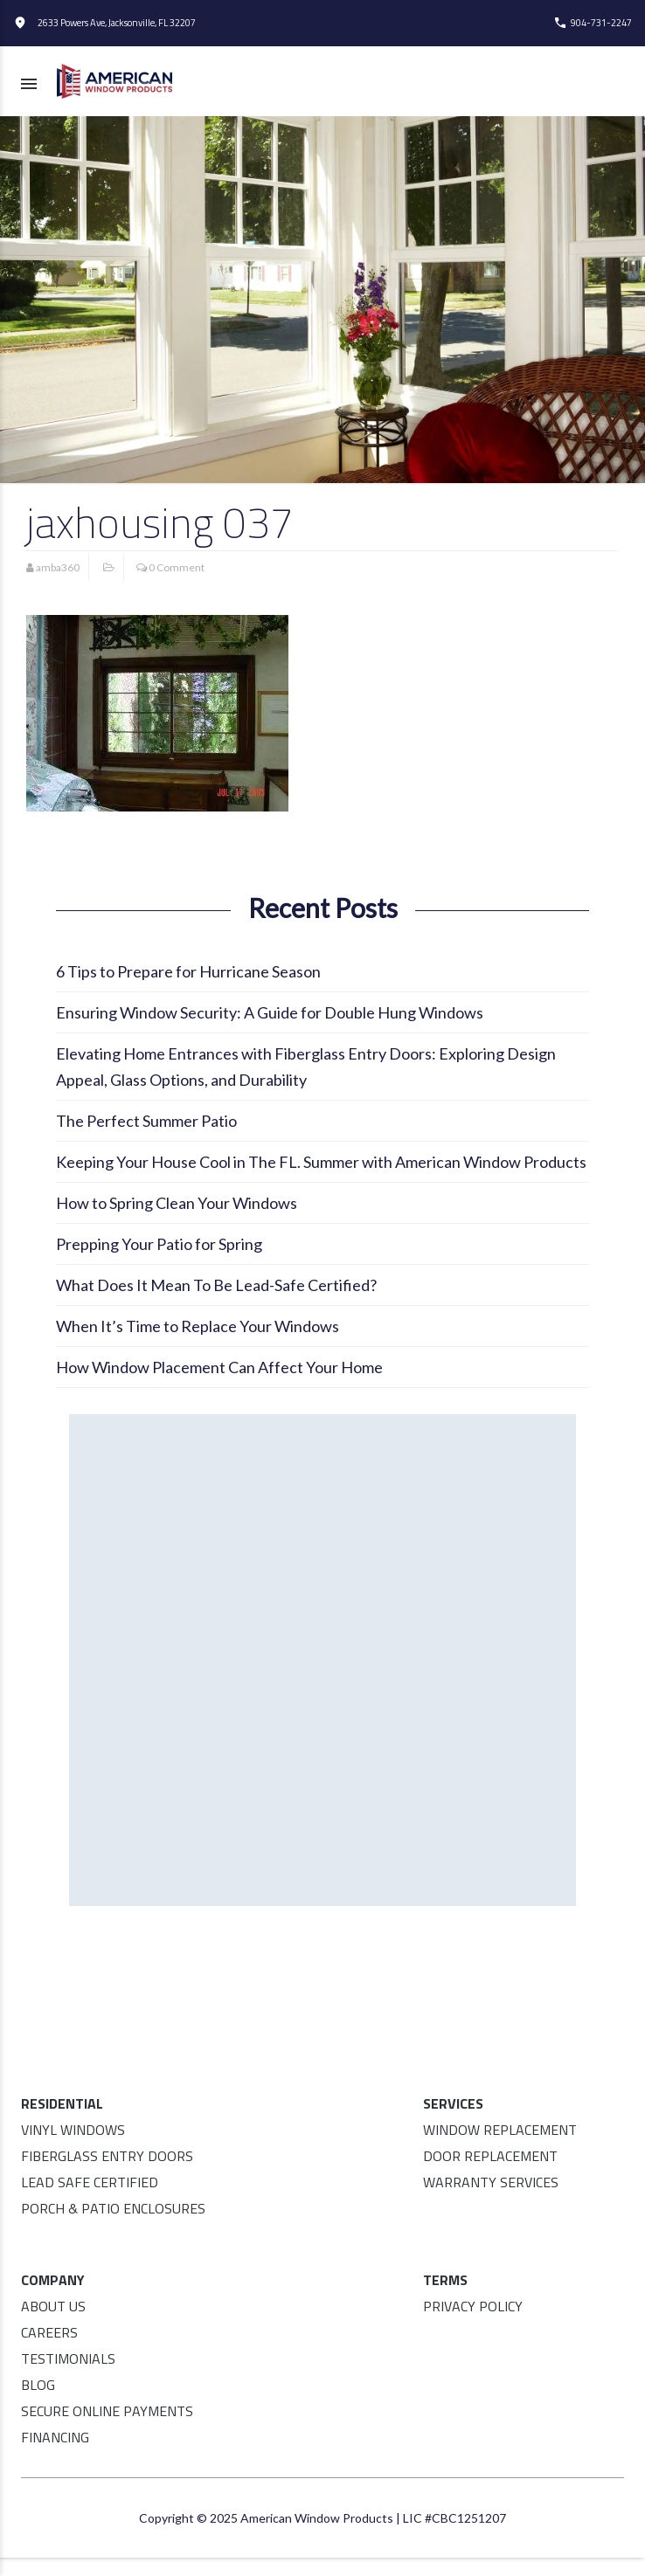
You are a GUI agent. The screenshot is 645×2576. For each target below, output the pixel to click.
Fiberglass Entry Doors (107, 2155)
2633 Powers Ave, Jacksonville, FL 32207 (104, 22)
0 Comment (176, 567)
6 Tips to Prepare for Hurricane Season (188, 971)
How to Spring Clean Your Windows (176, 1202)
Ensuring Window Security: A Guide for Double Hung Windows (269, 1012)
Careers (49, 2332)
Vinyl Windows (73, 2129)
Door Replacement (490, 2155)
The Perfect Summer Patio (146, 1120)
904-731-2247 (592, 22)
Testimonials (68, 2358)
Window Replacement (500, 2129)
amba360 (58, 567)
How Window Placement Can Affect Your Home (219, 1367)
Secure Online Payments (107, 2410)
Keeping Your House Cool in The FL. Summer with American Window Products (321, 1161)
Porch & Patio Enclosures (113, 2208)
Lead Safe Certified (89, 2182)
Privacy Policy (473, 2306)
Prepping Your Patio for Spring (159, 1243)
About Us (53, 2306)
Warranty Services (490, 2182)
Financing (55, 2437)
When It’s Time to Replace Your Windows (197, 1326)
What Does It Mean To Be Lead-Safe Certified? (216, 1285)
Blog (38, 2384)
